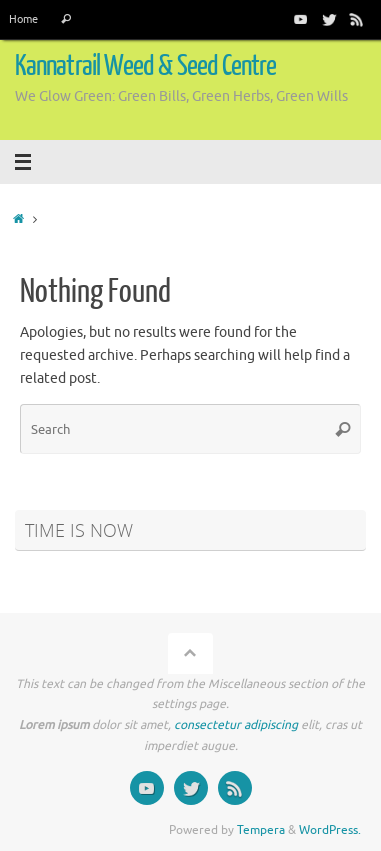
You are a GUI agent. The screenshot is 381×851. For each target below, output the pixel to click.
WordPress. (330, 830)
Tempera (261, 830)
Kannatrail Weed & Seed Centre (146, 66)
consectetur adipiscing (236, 725)
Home (23, 19)
